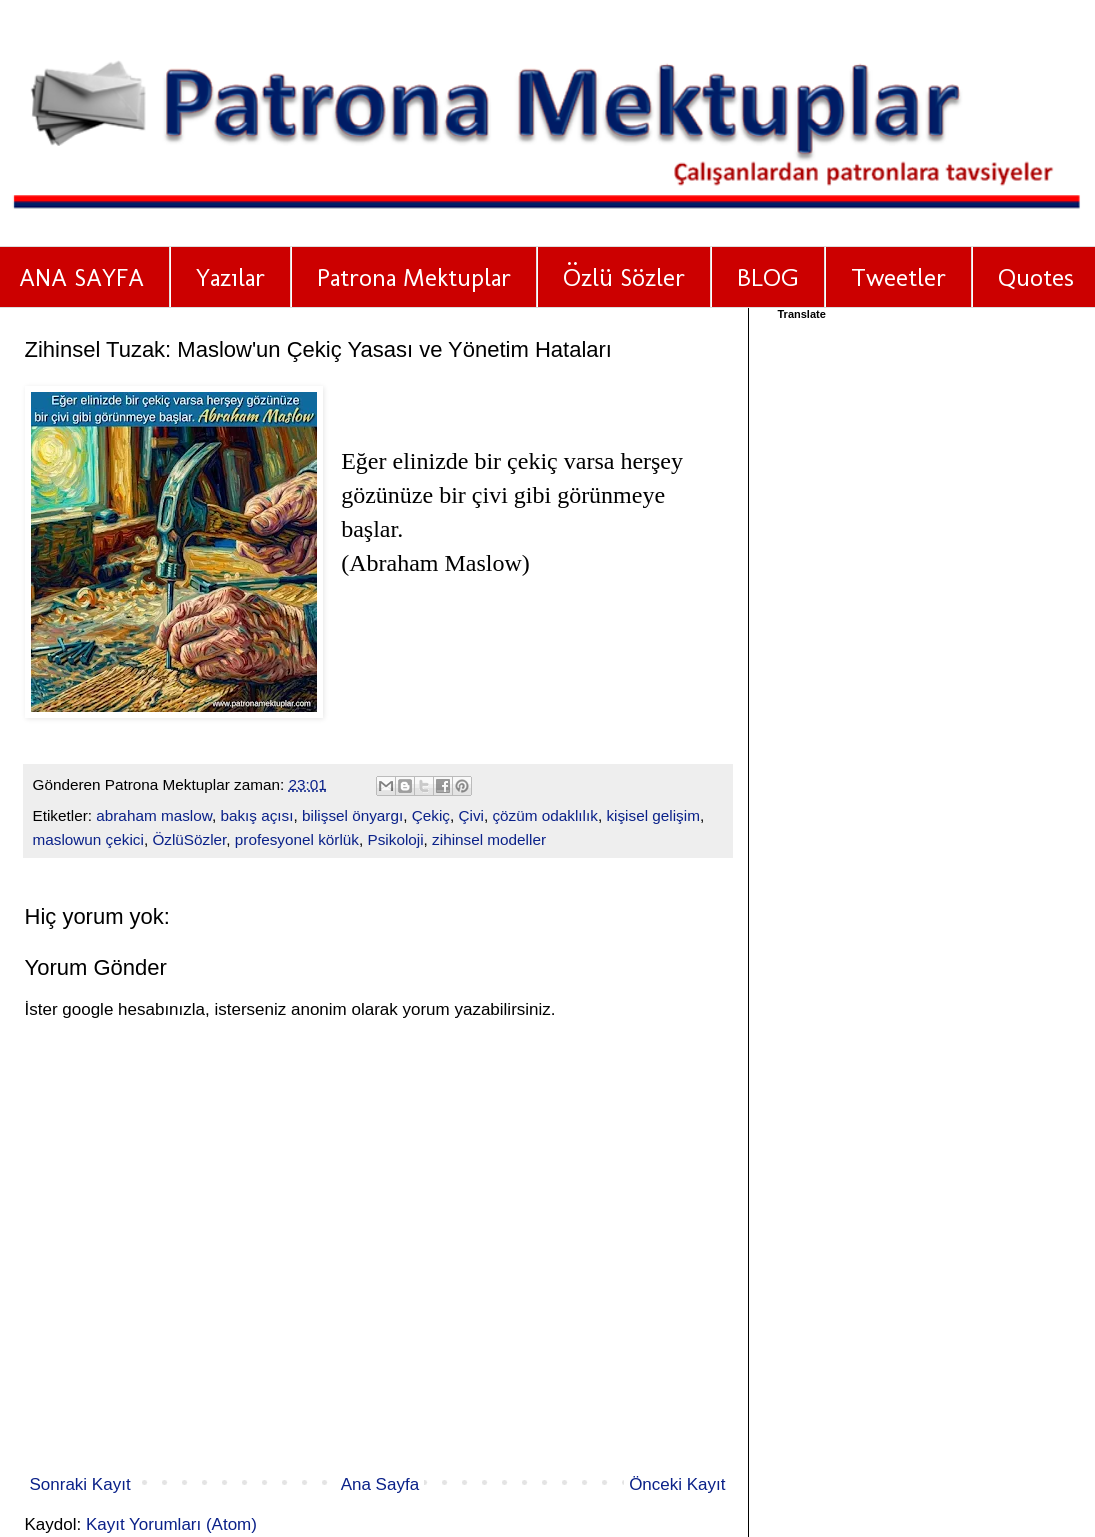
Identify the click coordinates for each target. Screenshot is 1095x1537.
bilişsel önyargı (352, 815)
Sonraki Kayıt (80, 1484)
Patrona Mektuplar (414, 277)
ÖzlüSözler (189, 839)
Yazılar (230, 277)
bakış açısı (256, 815)
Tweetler (898, 277)
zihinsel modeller (489, 839)
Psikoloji (395, 839)
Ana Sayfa (380, 1484)
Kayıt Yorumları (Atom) (171, 1524)
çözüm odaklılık (544, 815)
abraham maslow (154, 815)
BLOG (768, 277)
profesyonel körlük (297, 839)
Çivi (471, 815)
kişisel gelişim (653, 815)
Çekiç (431, 815)
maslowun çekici (88, 839)
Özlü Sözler (624, 277)
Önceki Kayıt (677, 1484)
